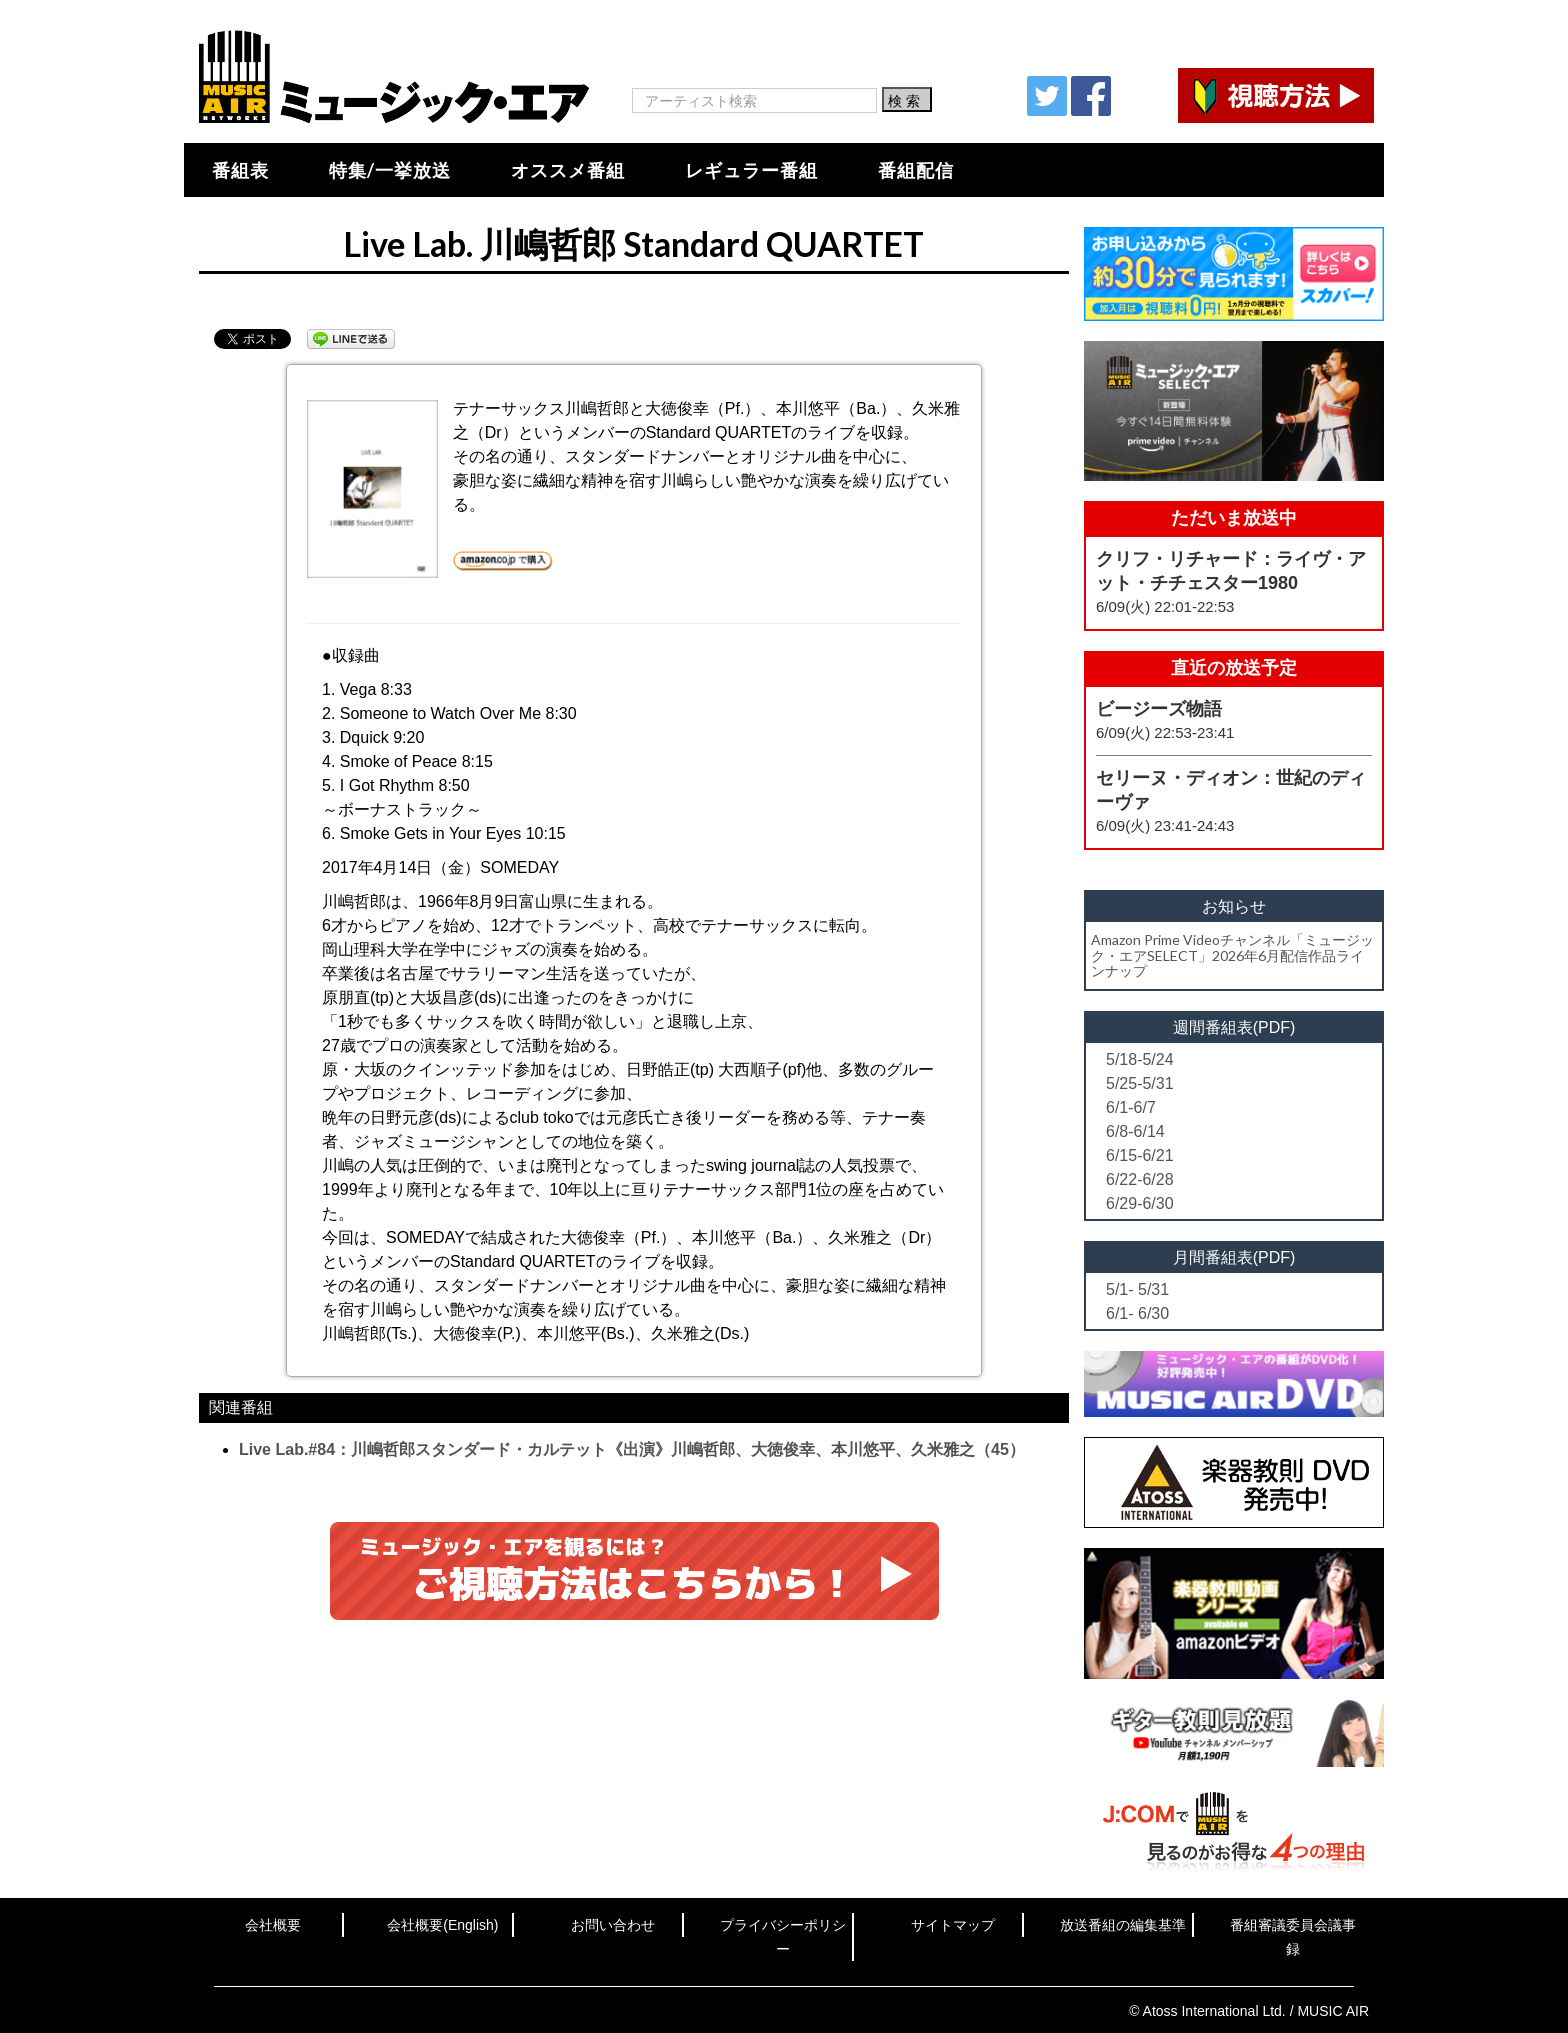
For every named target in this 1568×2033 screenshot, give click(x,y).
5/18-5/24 (1140, 1059)
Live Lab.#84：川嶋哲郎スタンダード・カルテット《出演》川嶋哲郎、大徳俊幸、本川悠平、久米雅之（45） (632, 1449)
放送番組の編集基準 (1123, 1925)
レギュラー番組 (751, 170)
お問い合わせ (613, 1925)
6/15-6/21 (1140, 1155)
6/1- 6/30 (1137, 1313)
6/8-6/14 (1135, 1131)
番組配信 (916, 170)
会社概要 (273, 1925)
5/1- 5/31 (1137, 1289)
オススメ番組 (568, 170)
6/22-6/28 (1140, 1179)
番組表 (240, 170)
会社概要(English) (442, 1925)
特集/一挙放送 (390, 170)
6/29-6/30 (1140, 1203)
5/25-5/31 (1140, 1083)
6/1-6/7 (1131, 1107)
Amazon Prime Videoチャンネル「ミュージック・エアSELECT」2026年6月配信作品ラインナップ (1232, 955)
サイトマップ (953, 1925)
